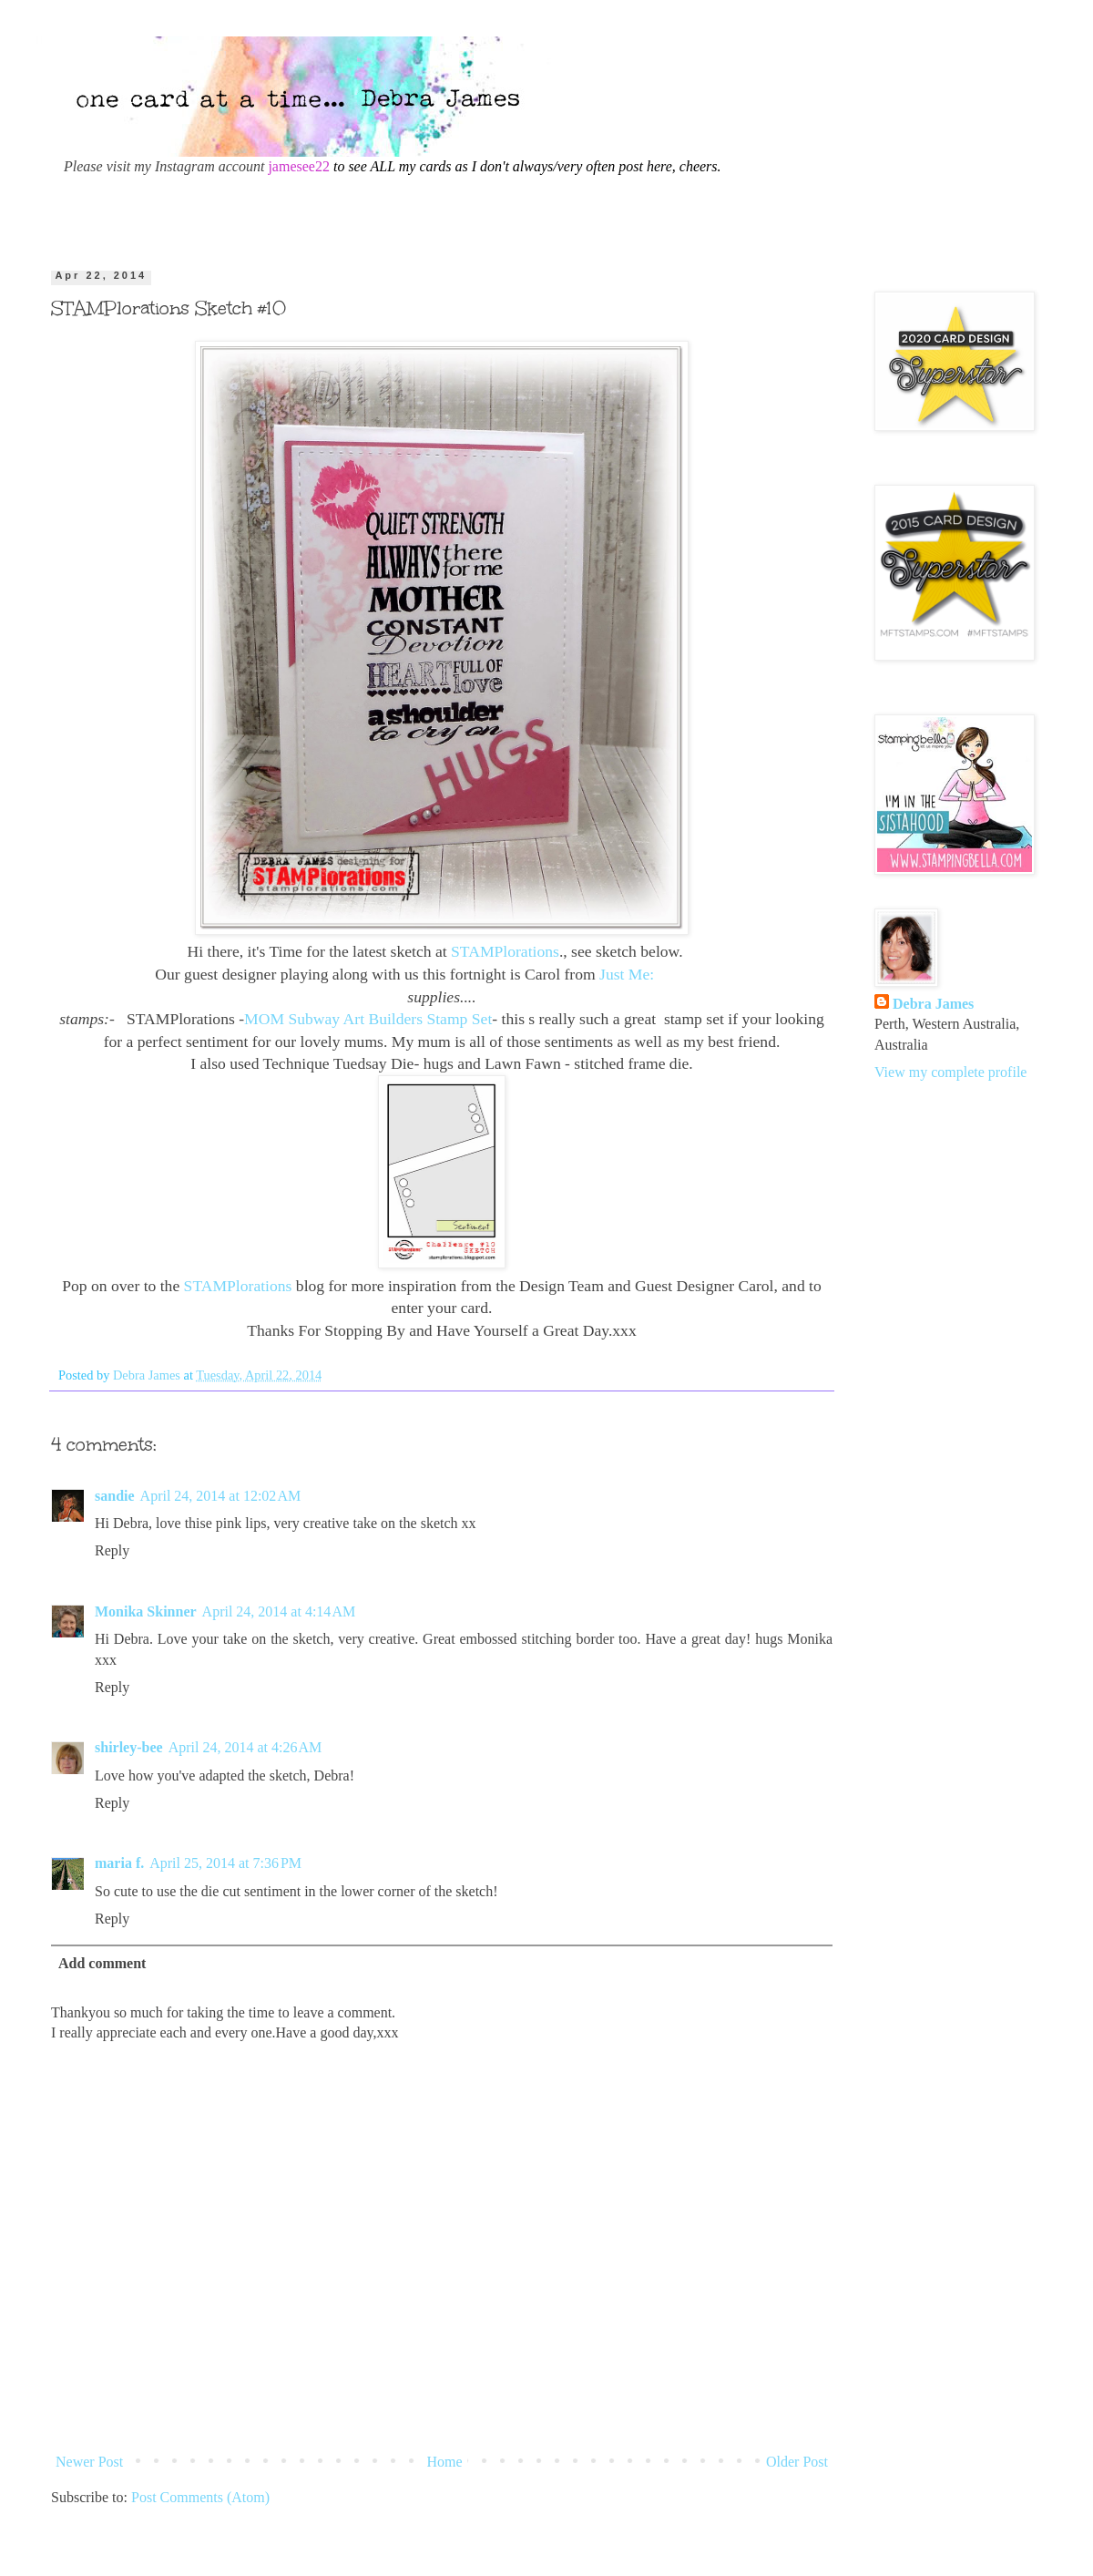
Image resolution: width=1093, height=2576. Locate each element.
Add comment (102, 1963)
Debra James (933, 1003)
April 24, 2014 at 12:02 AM (220, 1496)
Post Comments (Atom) (200, 2497)
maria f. (119, 1863)
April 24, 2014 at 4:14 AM (279, 1611)
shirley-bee (129, 1747)
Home (445, 2461)
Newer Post (89, 2461)
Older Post (797, 2461)
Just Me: (629, 974)
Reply (112, 1550)
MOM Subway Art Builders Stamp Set (368, 1019)
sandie (115, 1496)
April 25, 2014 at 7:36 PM (225, 1863)
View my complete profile (950, 1072)
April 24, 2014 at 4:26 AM (245, 1747)
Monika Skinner (146, 1611)
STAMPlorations (505, 951)
